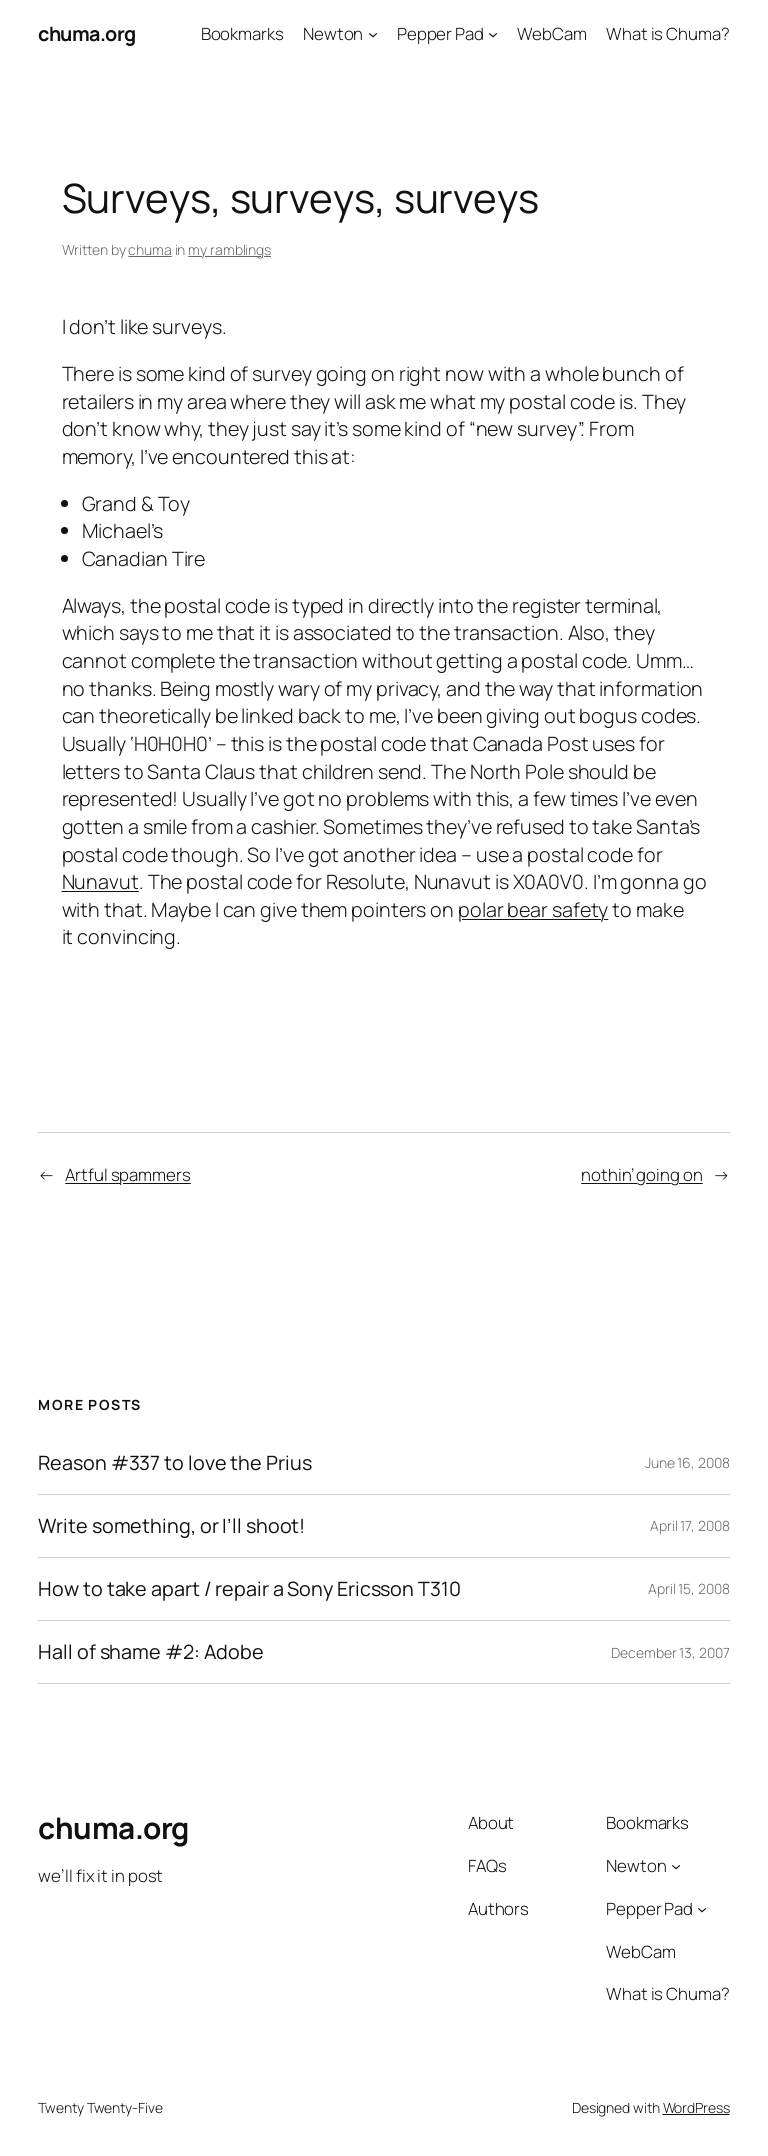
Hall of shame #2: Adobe (151, 1652)
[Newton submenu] (373, 34)
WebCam (551, 33)
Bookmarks (242, 33)
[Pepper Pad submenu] (493, 34)
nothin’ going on (641, 1174)
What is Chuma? (668, 33)
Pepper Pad (440, 33)
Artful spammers (128, 1174)
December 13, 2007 (670, 1652)
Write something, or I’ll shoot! (171, 1526)
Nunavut (100, 881)
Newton (333, 33)
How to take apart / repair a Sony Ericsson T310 (249, 1589)
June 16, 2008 (687, 1462)
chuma (150, 249)
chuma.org (87, 33)
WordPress (696, 2107)
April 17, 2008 (690, 1525)
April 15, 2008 (689, 1588)
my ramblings (229, 249)
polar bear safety (533, 909)
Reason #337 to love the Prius (174, 1463)
